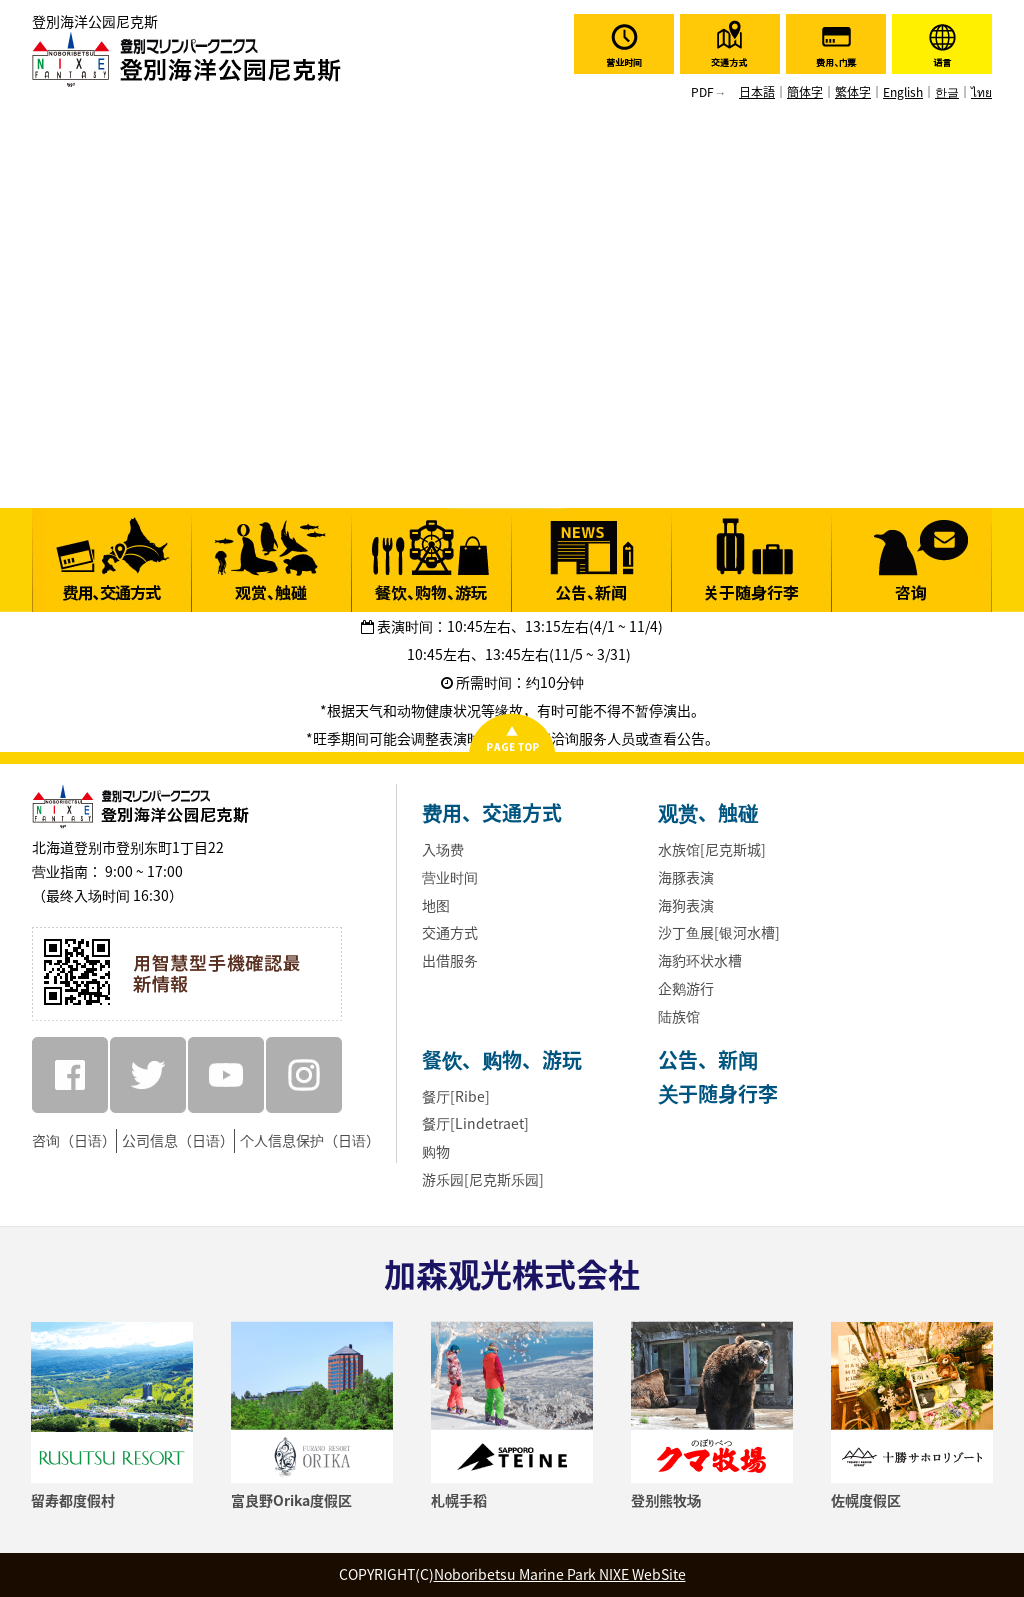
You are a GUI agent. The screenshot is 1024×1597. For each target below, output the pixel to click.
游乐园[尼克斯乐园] (483, 1179)
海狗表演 (686, 905)
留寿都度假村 (73, 1500)
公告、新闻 (708, 1059)
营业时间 (450, 877)
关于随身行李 (718, 1093)
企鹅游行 (686, 988)
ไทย (981, 92)
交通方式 (450, 932)
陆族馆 (679, 1016)
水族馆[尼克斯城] (712, 849)
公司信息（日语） (178, 1140)
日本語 (757, 92)
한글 (947, 92)
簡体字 (805, 92)
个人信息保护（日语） (310, 1140)
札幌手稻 (459, 1500)
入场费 (443, 849)
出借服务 (450, 960)
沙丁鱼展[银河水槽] (719, 932)
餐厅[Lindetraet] (475, 1123)
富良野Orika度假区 (291, 1500)
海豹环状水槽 (700, 960)
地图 (436, 905)
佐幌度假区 (866, 1500)
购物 (436, 1151)
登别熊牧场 (666, 1500)
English (903, 92)
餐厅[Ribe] (456, 1096)
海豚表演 (686, 877)
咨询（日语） (74, 1140)
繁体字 (853, 92)
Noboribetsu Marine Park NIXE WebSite (560, 1574)
